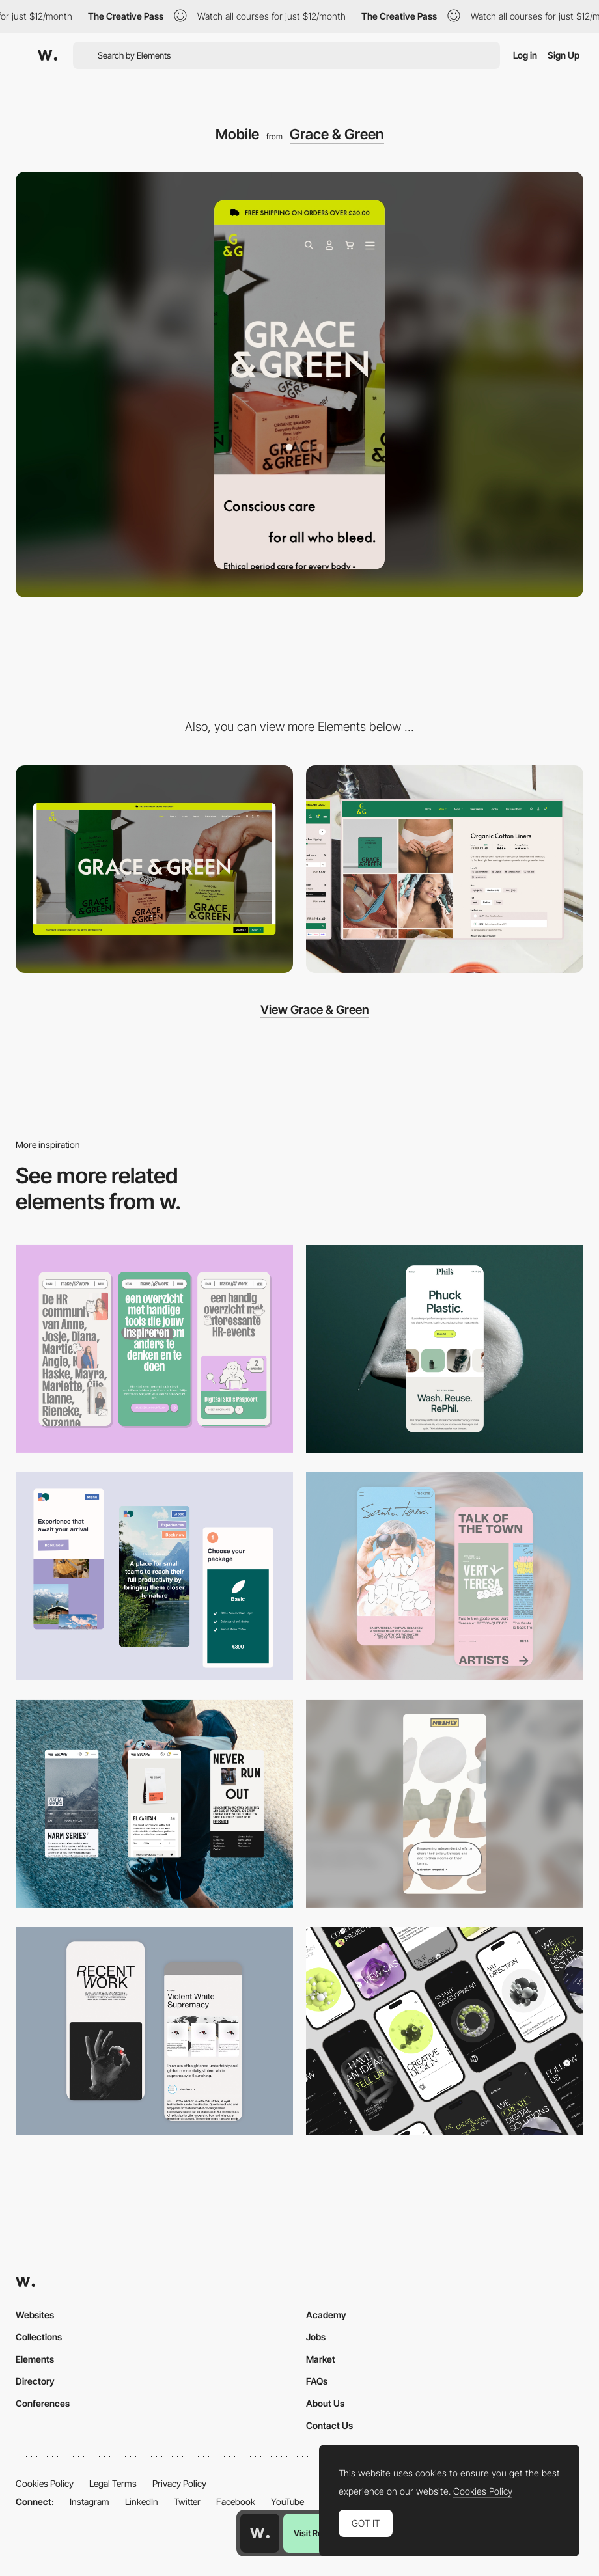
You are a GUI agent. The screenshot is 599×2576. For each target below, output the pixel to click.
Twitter (187, 2501)
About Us (325, 2403)
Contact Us (329, 2425)
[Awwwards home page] (259, 2533)
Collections (39, 2336)
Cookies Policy (45, 2483)
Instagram (89, 2501)
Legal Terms (113, 2483)
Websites (35, 2314)
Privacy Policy (179, 2483)
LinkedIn (141, 2501)
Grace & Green (337, 134)
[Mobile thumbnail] (154, 1576)
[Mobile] (154, 1349)
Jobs (316, 2336)
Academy (326, 2314)
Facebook (235, 2501)
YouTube (287, 2501)
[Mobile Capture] (444, 1576)
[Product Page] (444, 869)
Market (320, 2358)
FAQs (316, 2381)
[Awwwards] (47, 55)
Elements (35, 2358)
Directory (35, 2381)
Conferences (43, 2403)
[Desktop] (154, 869)
